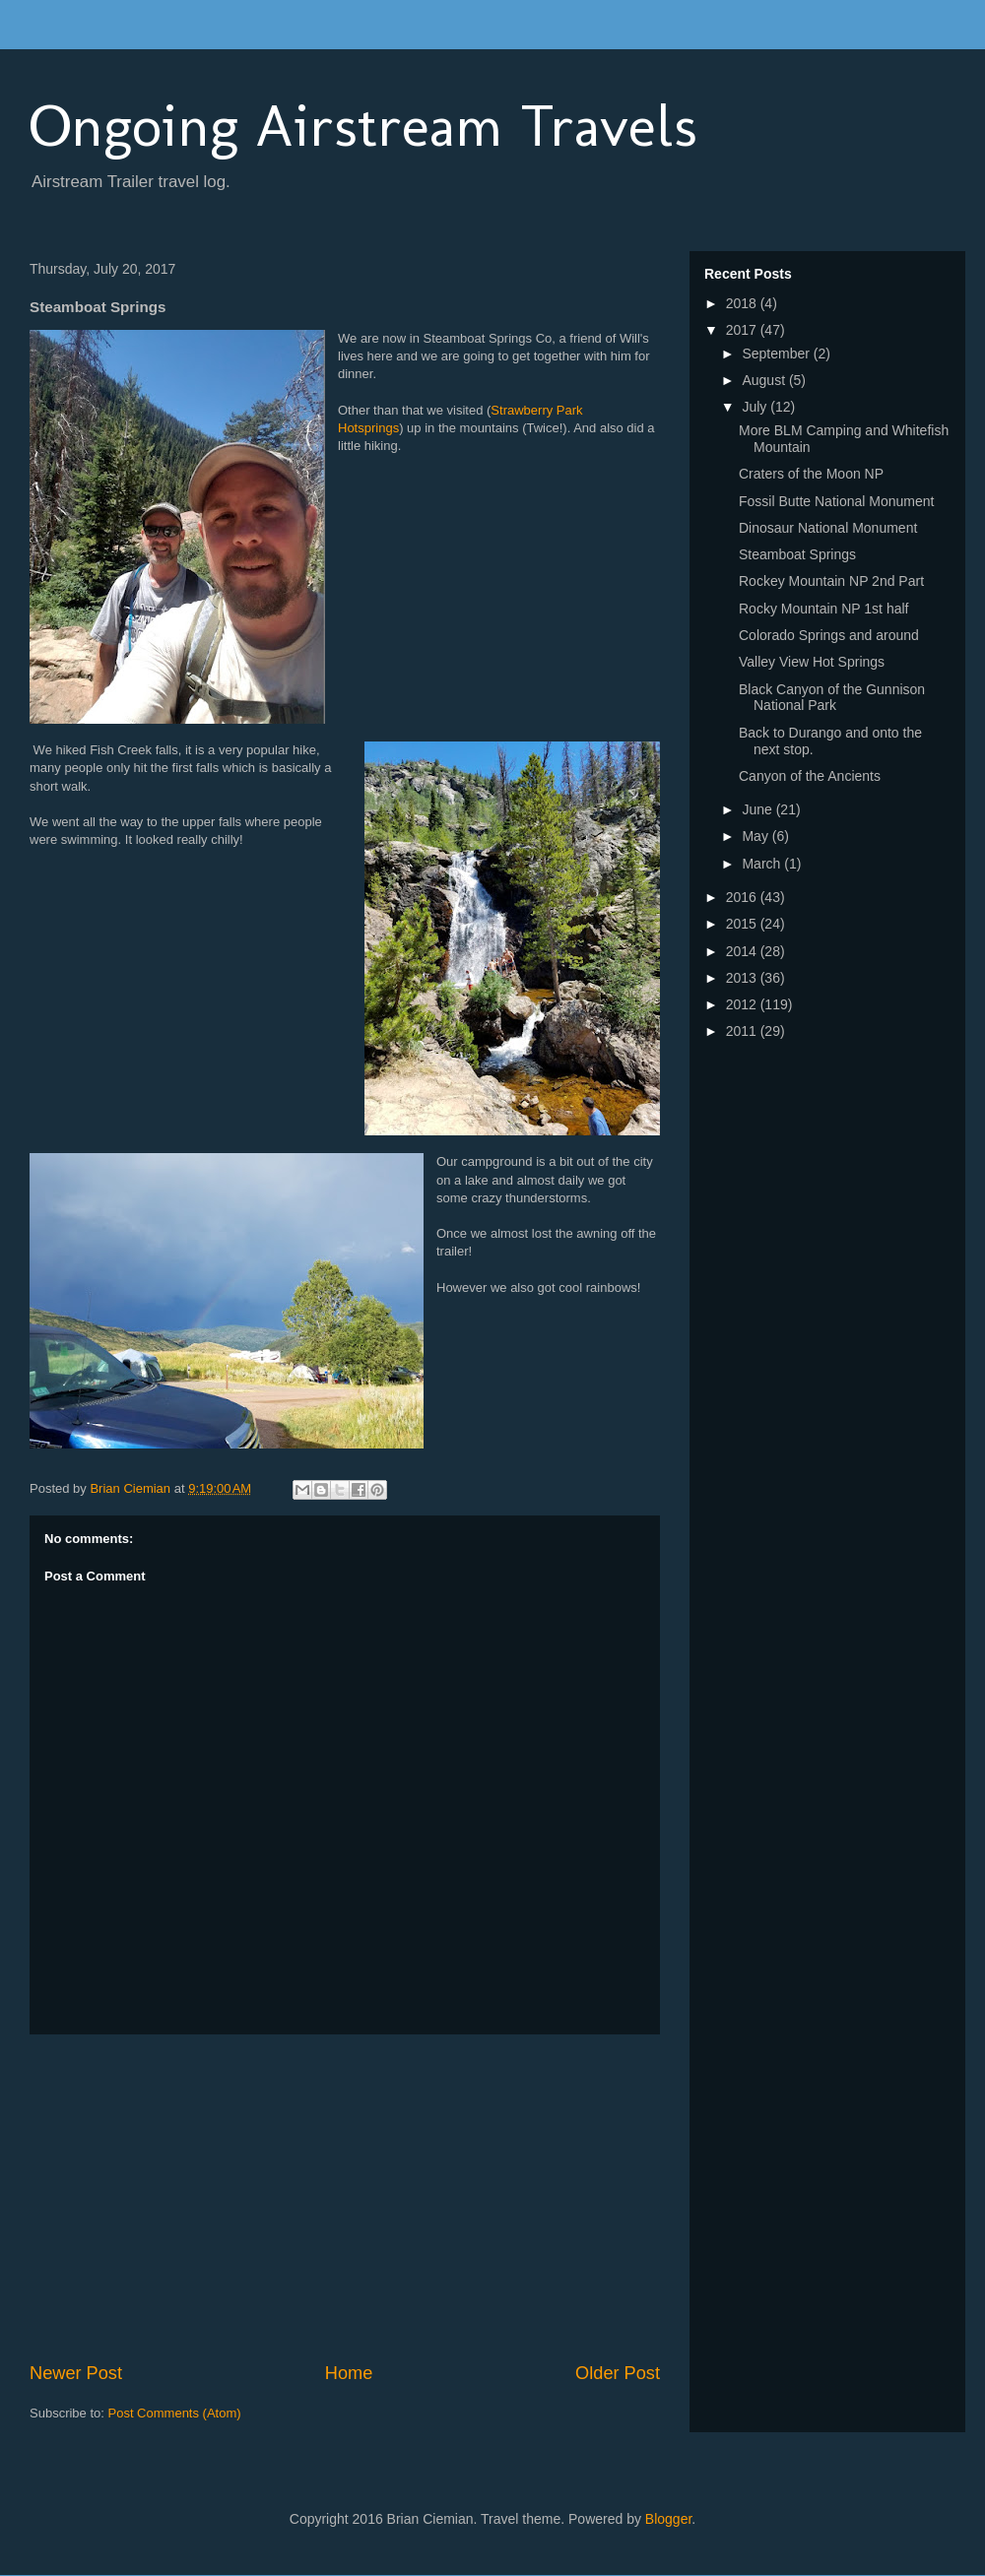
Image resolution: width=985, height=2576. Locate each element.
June (758, 809)
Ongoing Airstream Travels (363, 126)
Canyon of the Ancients (810, 776)
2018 (743, 303)
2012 (743, 1004)
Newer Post (76, 2373)
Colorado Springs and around (829, 635)
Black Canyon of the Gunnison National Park (832, 697)
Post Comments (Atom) (174, 2413)
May (756, 836)
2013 (743, 978)
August (765, 380)
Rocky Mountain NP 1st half (824, 608)
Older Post (617, 2373)
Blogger (668, 2519)
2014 (743, 951)
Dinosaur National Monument (828, 528)
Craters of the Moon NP (811, 474)
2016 (743, 897)
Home (349, 2373)
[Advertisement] (345, 2198)
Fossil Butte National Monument (836, 501)
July (756, 407)
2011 (743, 1031)
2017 (743, 330)
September (777, 353)
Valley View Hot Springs (812, 662)
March (763, 863)
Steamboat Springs (797, 554)
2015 (743, 924)
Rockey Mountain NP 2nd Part (831, 581)
